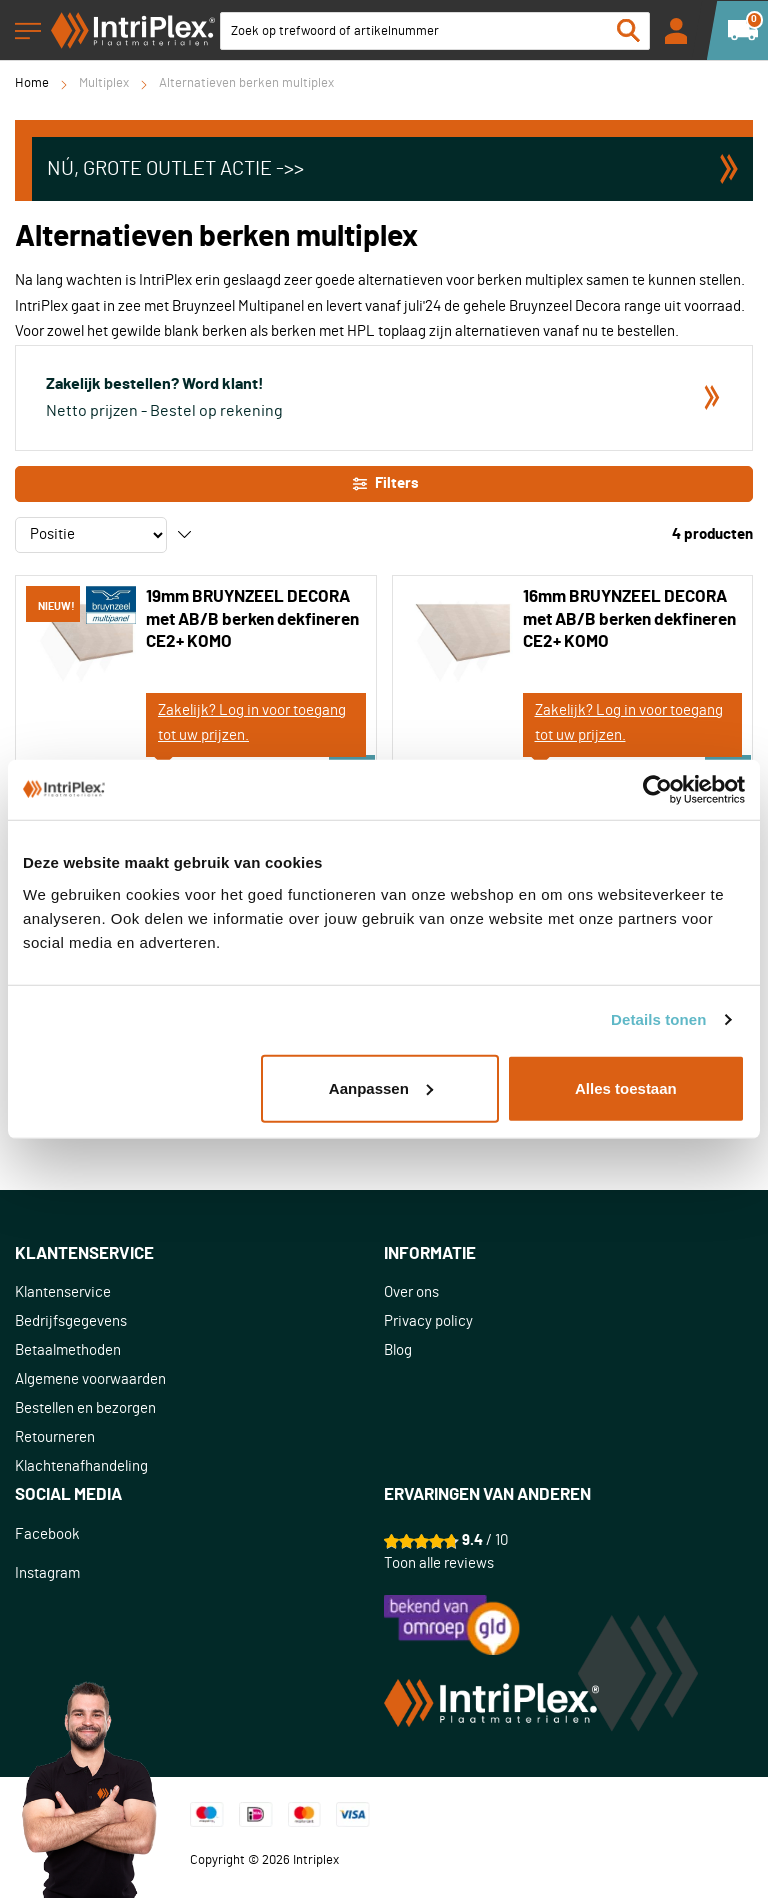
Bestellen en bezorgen (85, 1408)
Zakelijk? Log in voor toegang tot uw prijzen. (252, 723)
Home (32, 83)
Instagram (47, 1573)
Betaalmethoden (68, 1350)
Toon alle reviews (439, 1563)
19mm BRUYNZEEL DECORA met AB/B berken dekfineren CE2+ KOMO (252, 618)
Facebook (47, 1534)
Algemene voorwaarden (90, 1379)
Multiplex (104, 83)
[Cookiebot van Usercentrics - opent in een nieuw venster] (657, 790)
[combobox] (435, 31)
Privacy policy (428, 1321)
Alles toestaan (626, 1087)
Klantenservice (63, 1292)
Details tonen (658, 1019)
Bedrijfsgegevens (71, 1321)
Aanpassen (381, 1087)
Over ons (411, 1292)
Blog (398, 1350)
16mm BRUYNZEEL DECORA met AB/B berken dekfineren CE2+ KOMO (629, 618)
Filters (384, 484)
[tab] (199, 1254)
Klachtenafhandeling (81, 1466)
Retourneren (55, 1437)
